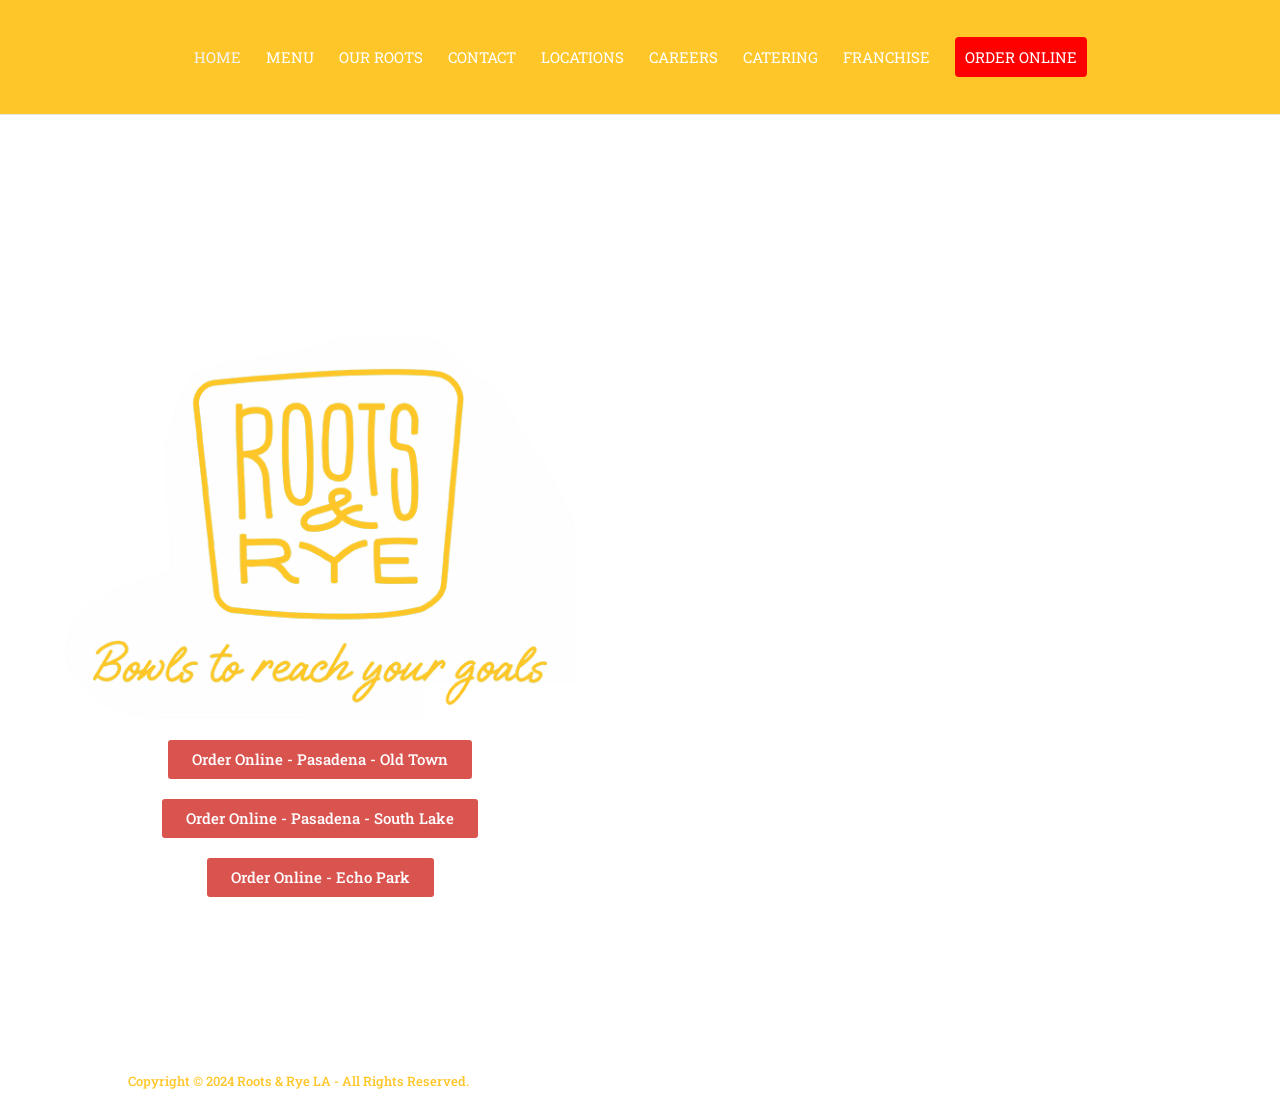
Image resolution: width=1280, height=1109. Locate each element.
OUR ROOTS (381, 58)
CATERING (780, 58)
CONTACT (482, 58)
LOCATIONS (582, 58)
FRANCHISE (886, 58)
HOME (217, 58)
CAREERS (683, 58)
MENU (290, 58)
